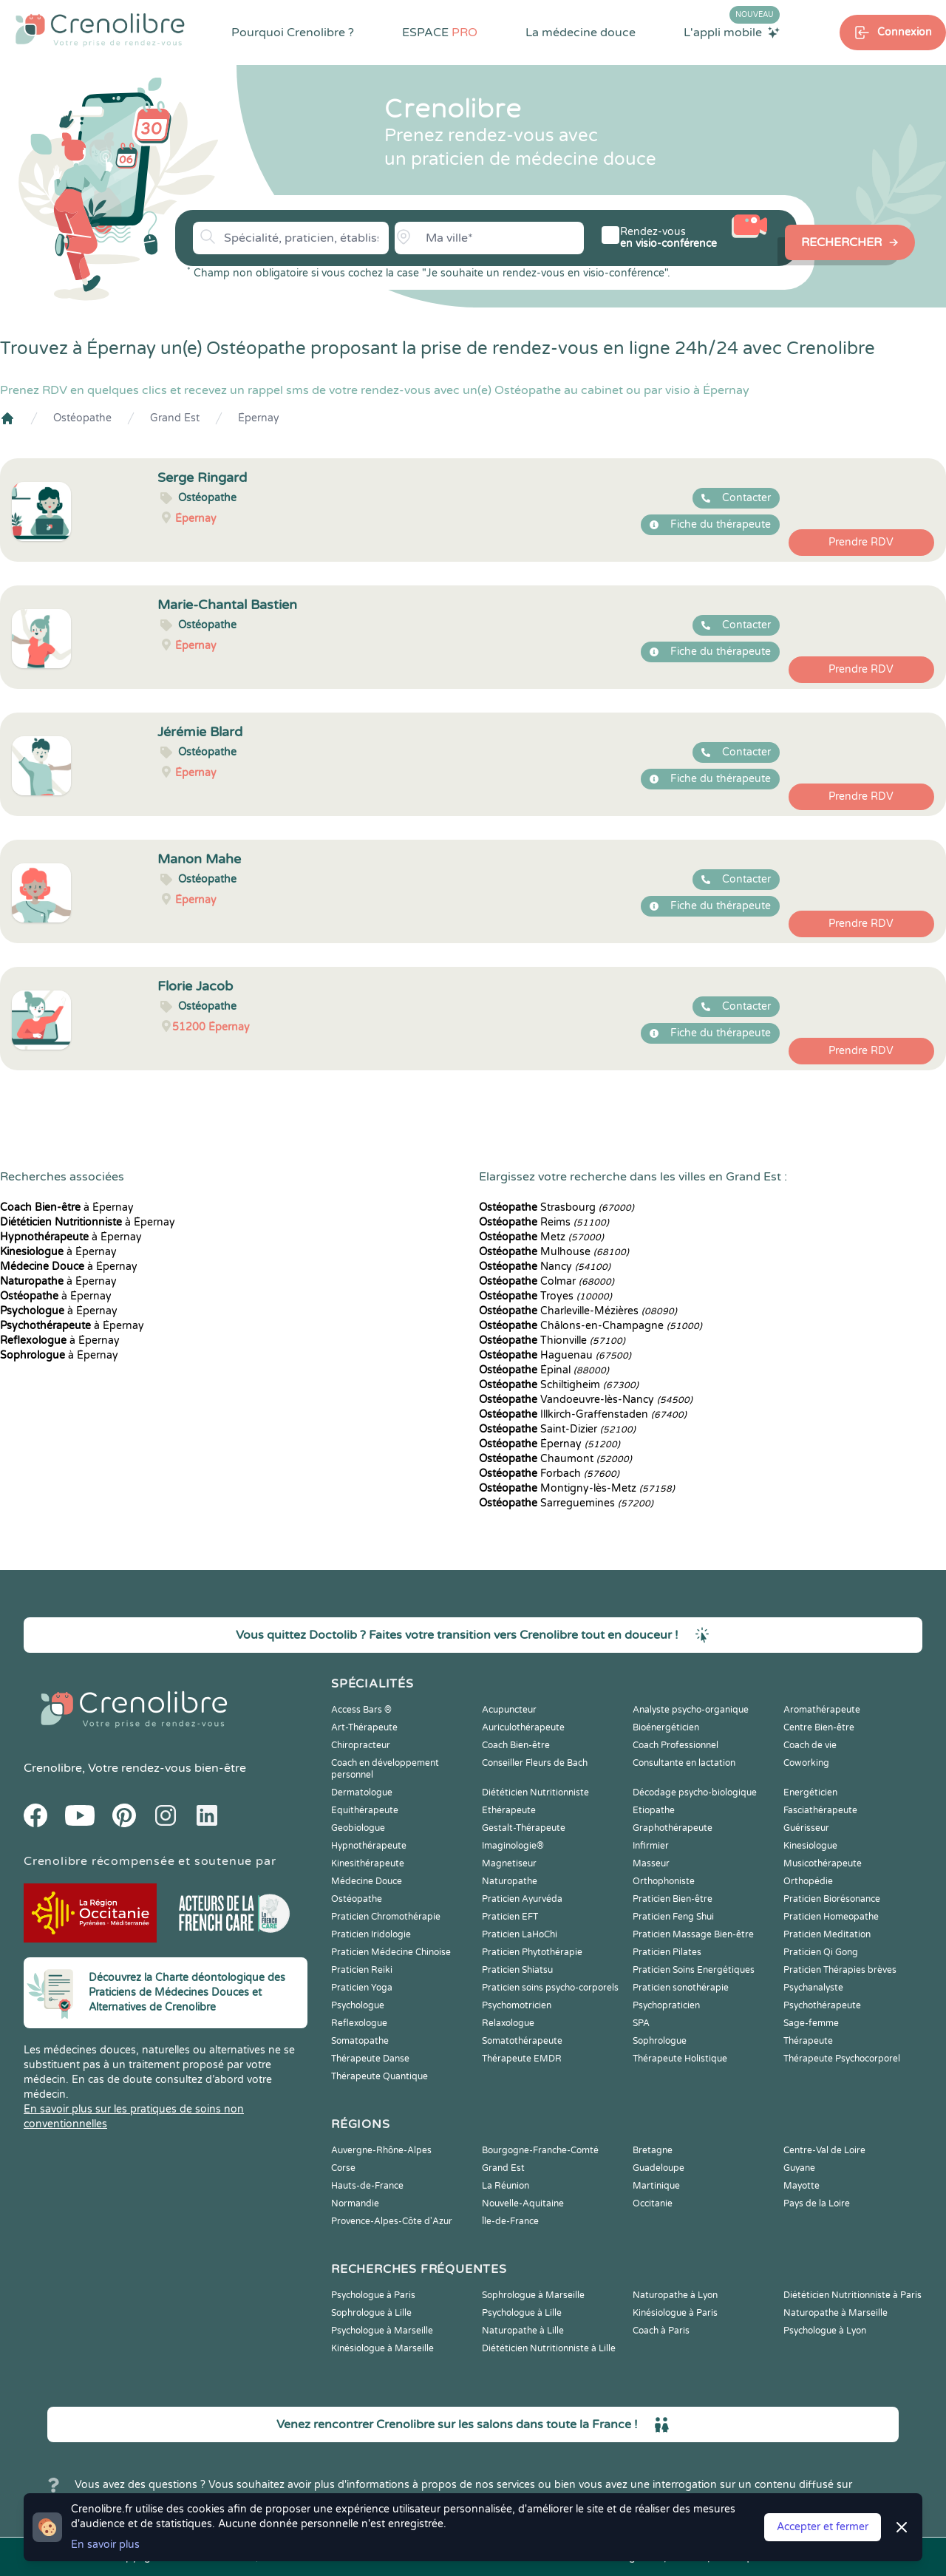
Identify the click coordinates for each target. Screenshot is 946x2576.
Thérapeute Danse (370, 2058)
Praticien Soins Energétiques (694, 1970)
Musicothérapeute (822, 1863)
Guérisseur (806, 1828)
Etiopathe (654, 1810)
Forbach (549, 1473)
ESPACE (439, 32)
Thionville (552, 1340)
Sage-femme (811, 2023)
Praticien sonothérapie (681, 1987)
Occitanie (653, 2203)
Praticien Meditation (827, 1934)
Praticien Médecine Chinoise (391, 1952)
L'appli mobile (732, 32)
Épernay (258, 418)
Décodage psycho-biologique (695, 1792)
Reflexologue (359, 2023)
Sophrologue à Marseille (533, 2295)
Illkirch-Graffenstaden (583, 1414)
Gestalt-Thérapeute (523, 1828)
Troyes (545, 1296)
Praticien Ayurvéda (522, 1899)
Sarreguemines (566, 1503)
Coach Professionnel (675, 1745)
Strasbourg (556, 1207)
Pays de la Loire (816, 2203)
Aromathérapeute (821, 1710)
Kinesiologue (810, 1846)
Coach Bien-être (516, 1745)
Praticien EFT (510, 1916)
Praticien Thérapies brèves (839, 1970)
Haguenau (555, 1355)
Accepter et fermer (822, 2527)
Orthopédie (808, 1881)
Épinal (544, 1370)
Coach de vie (810, 1745)
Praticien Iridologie (371, 1934)
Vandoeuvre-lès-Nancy (586, 1399)
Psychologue (357, 2005)
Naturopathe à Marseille (835, 2313)
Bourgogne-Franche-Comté (540, 2150)
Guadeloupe (658, 2168)
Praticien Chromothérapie (385, 1916)
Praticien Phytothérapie (532, 1952)
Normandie (355, 2203)
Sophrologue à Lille (371, 2313)
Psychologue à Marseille (382, 2330)
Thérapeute (808, 2041)
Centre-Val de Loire (824, 2150)
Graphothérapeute (672, 1828)
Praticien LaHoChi (519, 1934)
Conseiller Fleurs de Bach (535, 1763)
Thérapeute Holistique (680, 2058)
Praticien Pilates (667, 1952)
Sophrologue (660, 2041)
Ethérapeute (509, 1810)
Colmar (546, 1281)
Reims (544, 1222)
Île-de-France (510, 2221)
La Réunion (505, 2186)
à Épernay (67, 1207)
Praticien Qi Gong (820, 1952)
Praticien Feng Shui (673, 1916)
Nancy (544, 1266)
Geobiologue (358, 1828)
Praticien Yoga (361, 1987)
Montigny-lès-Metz (577, 1488)
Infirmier (651, 1846)
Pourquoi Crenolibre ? (292, 32)
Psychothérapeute (822, 2005)
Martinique (656, 2186)
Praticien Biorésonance (831, 1899)
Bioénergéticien (666, 1727)
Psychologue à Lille (522, 2313)
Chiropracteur (360, 1745)
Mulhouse (554, 1251)
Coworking (806, 1763)
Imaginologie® (513, 1846)
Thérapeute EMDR (522, 2058)
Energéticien (810, 1792)
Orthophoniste (664, 1881)
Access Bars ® (361, 1710)
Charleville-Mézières (578, 1311)
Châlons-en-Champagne (590, 1325)
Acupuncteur (509, 1710)
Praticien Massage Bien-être (693, 1934)
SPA (641, 2023)
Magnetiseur (509, 1863)
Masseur (651, 1863)
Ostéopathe (82, 418)
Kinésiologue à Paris (675, 2313)
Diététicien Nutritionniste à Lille (549, 2348)
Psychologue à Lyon (824, 2330)
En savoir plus (105, 2544)
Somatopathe (360, 2041)
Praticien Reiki (361, 1970)
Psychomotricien (516, 2005)
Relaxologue (508, 2023)
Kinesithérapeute (367, 1863)
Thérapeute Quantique (379, 2076)
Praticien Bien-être (672, 1899)
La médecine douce (580, 32)
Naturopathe (509, 1881)
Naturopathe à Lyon (675, 2295)
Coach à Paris (661, 2330)
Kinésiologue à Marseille (382, 2348)
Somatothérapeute (522, 2041)
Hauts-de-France (367, 2186)
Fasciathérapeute (820, 1810)
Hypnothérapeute (368, 1846)
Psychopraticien (666, 2005)
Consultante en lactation (684, 1763)
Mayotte (801, 2186)
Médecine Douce (366, 1881)
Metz (541, 1237)
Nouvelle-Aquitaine (523, 2203)
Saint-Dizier (557, 1429)
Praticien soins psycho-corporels (550, 1987)
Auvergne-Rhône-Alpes (381, 2150)
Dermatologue (361, 1792)
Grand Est (175, 418)
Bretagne (653, 2150)
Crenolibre (53, 1768)
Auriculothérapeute (523, 1727)
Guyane (799, 2168)
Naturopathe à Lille (523, 2330)
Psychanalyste (813, 1987)
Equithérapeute (364, 1810)
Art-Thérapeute (364, 1727)
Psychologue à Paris (373, 2295)
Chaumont (555, 1458)
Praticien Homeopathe (831, 1916)
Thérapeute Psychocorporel (841, 2058)
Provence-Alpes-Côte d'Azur (391, 2221)
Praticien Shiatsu (517, 1970)
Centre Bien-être (818, 1727)
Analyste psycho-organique (691, 1710)
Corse (343, 2168)
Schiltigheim (559, 1385)
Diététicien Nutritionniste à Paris (852, 2295)
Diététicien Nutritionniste (535, 1792)
